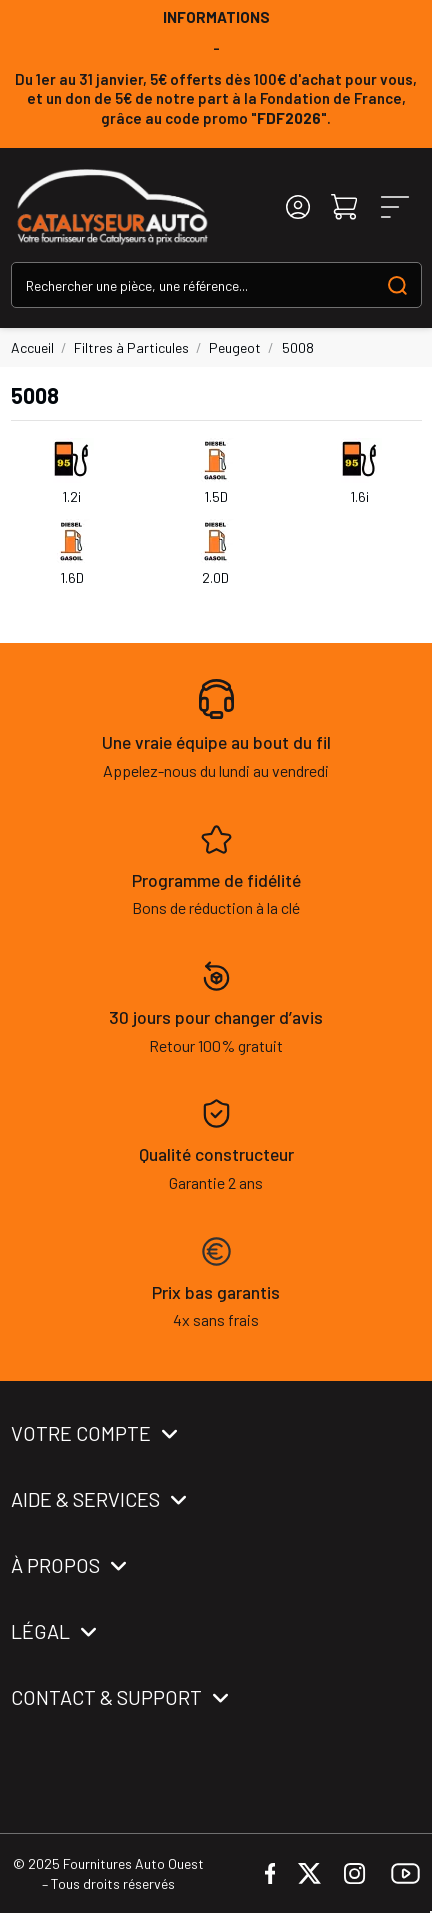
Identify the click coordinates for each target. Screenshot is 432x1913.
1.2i (71, 496)
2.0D (215, 577)
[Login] (298, 207)
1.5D (216, 496)
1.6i (359, 496)
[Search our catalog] (397, 284)
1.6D (72, 577)
